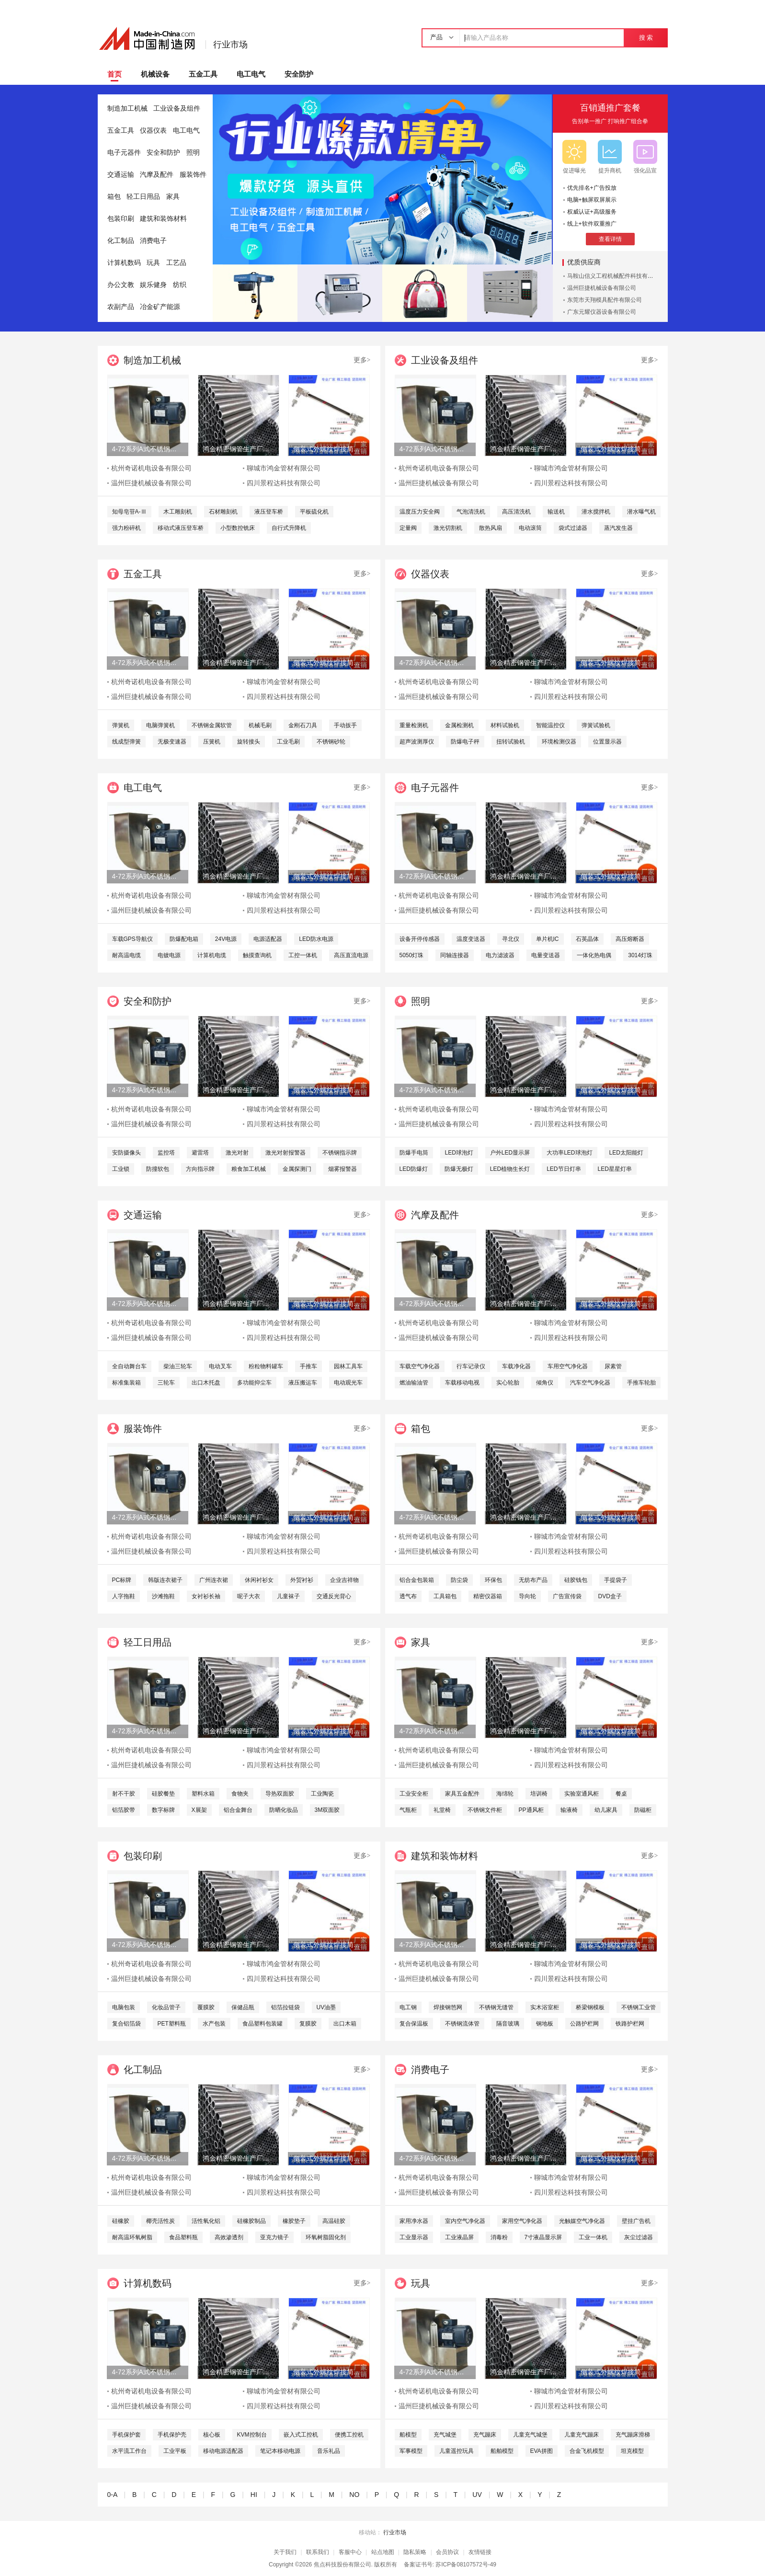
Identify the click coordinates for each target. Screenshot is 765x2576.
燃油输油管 (414, 1382)
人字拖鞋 (123, 1596)
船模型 (408, 2434)
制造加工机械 (127, 108)
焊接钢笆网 (448, 2007)
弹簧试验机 (596, 725)
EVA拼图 (541, 2451)
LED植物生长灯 (510, 1169)
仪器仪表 (153, 130)
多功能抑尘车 (254, 1382)
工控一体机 (302, 955)
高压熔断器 (630, 939)
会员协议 (447, 2552)
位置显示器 (607, 741)
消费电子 (153, 240)
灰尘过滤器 (638, 2237)
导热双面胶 (279, 1793)
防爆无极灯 (459, 1169)
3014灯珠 (640, 955)
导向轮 (527, 1596)
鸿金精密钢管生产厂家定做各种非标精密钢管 (238, 449)
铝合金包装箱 (417, 1580)
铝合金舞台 (238, 1810)
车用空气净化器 (568, 1366)
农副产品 (120, 306)
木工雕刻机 (177, 511)
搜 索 (646, 37)
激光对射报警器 (285, 1152)
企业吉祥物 (344, 1580)
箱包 (114, 196)
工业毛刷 (288, 741)
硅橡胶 (120, 2221)
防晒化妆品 (283, 1810)
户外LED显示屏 (510, 1152)
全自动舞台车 (129, 1366)
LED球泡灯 (459, 1152)
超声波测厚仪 (417, 741)
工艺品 (176, 262)
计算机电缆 (211, 955)
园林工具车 (348, 1366)
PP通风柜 (531, 1810)
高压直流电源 (351, 955)
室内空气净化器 (465, 2221)
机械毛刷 (260, 725)
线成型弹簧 (126, 741)
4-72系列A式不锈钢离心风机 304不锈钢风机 (147, 449)
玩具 (153, 262)
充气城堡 (445, 2434)
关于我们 (285, 2552)
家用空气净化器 (522, 2221)
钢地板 (544, 2023)
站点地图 (382, 2552)
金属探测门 (297, 1169)
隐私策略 (414, 2552)
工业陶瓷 (322, 1793)
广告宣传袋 (567, 1596)
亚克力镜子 (274, 2237)
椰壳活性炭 (160, 2221)
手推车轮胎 (641, 1382)
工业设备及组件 (176, 108)
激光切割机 (448, 528)
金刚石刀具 (302, 725)
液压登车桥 (268, 511)
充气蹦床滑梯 (633, 2434)
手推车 (308, 1366)
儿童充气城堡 (530, 2434)
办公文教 (120, 284)
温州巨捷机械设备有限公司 (601, 288)
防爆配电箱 (184, 939)
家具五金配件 (462, 1793)
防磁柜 (642, 1810)
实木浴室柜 (544, 2007)
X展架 (199, 1810)
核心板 (211, 2434)
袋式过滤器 (573, 528)
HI (254, 2494)
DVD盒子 (610, 1596)
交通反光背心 (334, 1596)
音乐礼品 (328, 2451)
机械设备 (155, 74)
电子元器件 (124, 152)
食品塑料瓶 (183, 2237)
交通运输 (120, 174)
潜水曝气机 (641, 511)
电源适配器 (267, 939)
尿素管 (613, 1366)
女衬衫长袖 (206, 1596)
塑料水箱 (203, 1793)
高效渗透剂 (229, 2237)
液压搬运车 (302, 1382)
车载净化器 (516, 1366)
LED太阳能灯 (626, 1152)
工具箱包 (445, 1596)
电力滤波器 (500, 955)
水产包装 (214, 2023)
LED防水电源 (316, 939)
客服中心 (350, 2552)
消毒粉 (499, 2237)
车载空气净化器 (420, 1366)
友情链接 (479, 2552)
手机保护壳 (172, 2434)
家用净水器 (414, 2221)
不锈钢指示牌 (339, 1152)
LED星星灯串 (615, 1169)
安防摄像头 (126, 1152)
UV (476, 2494)
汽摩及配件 (156, 174)
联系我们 (317, 2552)
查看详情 (610, 239)
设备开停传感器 (420, 939)
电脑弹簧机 (160, 725)
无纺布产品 (533, 1580)
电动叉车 (220, 1366)
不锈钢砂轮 (331, 741)
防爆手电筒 (414, 1152)
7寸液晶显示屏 (543, 2237)
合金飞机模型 (587, 2451)
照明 (193, 152)
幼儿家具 (605, 1810)
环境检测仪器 (559, 741)
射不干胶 (123, 1793)
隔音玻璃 (507, 2023)
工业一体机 (593, 2237)
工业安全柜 (414, 1793)
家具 (173, 196)
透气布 (408, 1596)
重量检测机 (414, 725)
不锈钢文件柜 (485, 1810)
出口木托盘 (206, 1382)
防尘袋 (459, 1580)
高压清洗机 (516, 511)
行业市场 (230, 44)
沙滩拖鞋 (163, 1596)
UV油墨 (326, 2007)
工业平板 (174, 2451)
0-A (112, 2494)
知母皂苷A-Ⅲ (129, 511)
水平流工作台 (129, 2451)
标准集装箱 (126, 1382)
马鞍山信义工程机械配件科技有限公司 (616, 276)
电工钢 (408, 2007)
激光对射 (237, 1152)
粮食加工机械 (248, 1169)
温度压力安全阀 (420, 511)
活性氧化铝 (206, 2221)
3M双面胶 (327, 1810)
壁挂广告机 (636, 2221)
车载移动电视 (462, 1382)
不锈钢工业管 (638, 2007)
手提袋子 (615, 1580)
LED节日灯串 (564, 1169)
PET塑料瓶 (172, 2023)
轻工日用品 (143, 196)
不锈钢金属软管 (212, 725)
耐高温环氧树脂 (132, 2237)
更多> (362, 360)
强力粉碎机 (126, 528)
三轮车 (166, 1382)
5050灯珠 (412, 955)
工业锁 (120, 1169)
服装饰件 (193, 174)
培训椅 (539, 1793)
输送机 (556, 511)
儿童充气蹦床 (581, 2434)
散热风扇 (490, 528)
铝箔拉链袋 (285, 2007)
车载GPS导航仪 (132, 939)
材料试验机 (505, 725)
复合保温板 (414, 2023)
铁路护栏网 (630, 2023)
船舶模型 (502, 2451)
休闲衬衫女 (259, 1580)
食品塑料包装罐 (262, 2023)
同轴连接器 (454, 955)
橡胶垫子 (294, 2221)
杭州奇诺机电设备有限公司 (151, 468)
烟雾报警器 (342, 1169)
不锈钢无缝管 (496, 2007)
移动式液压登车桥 (181, 528)
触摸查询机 (257, 955)
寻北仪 (510, 939)
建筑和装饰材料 (163, 218)
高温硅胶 (333, 2221)
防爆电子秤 (465, 741)
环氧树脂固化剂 (326, 2237)
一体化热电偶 (594, 955)
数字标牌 (163, 1810)
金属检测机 (459, 725)
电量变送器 (545, 955)
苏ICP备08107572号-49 (465, 2564)
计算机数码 (124, 262)
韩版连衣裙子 (165, 1580)
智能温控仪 (550, 725)
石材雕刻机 (223, 511)
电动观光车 (348, 1382)
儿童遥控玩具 (456, 2451)
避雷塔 (200, 1152)
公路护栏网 (584, 2023)
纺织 (179, 284)
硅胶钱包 (575, 1580)
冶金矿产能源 (160, 306)
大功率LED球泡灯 (569, 1152)
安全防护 (299, 74)
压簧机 (211, 741)
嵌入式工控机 (301, 2434)
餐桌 (621, 1793)
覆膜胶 (206, 2007)
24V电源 (226, 939)
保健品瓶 (242, 2007)
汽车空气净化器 (590, 1382)
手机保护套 (126, 2434)
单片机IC (547, 939)
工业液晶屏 (459, 2237)
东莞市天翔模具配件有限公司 (604, 300)
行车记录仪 (471, 1366)
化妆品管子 (166, 2007)
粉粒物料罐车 (266, 1366)
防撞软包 (157, 1169)
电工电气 (251, 74)
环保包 (493, 1580)
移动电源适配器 (223, 2451)
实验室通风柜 (581, 1793)
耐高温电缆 (126, 955)
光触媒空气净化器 (582, 2221)
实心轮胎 (507, 1382)
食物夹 (240, 1793)
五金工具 (203, 74)
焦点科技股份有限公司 (342, 2564)
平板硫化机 (314, 511)
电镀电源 (169, 955)
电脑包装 (123, 2007)
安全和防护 (163, 152)
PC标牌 (122, 1580)
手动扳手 (345, 725)
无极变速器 (172, 741)
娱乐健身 (153, 284)
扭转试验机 (510, 741)
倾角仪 (544, 1382)
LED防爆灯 (414, 1169)
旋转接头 (248, 741)
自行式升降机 (289, 528)
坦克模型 (632, 2451)
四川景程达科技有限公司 (283, 483)
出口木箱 (344, 2023)
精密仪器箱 (487, 1596)
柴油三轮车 (177, 1366)
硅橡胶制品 (251, 2221)
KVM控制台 (252, 2434)
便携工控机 (349, 2434)
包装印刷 (120, 218)
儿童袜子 (288, 1596)
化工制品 (120, 240)
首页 (114, 74)
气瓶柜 (408, 1810)
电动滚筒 (530, 528)
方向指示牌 (200, 1169)
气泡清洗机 (471, 511)
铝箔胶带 (123, 1810)
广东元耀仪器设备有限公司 (601, 312)
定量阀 (408, 528)
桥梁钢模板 (590, 2007)
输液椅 (569, 1810)
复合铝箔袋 (126, 2023)
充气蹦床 (484, 2434)
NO (354, 2494)
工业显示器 (414, 2237)
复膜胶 (308, 2023)
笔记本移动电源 (280, 2451)
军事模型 (411, 2451)
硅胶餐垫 (163, 1793)
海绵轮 (505, 1793)
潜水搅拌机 (596, 511)
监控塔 (166, 1152)
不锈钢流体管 (462, 2023)
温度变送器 (471, 939)
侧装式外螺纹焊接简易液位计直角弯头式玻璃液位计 (328, 449)
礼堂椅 (442, 1810)
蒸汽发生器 (618, 528)
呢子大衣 (248, 1596)
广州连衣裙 (213, 1580)
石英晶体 (587, 939)
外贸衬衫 (301, 1580)
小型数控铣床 (237, 528)
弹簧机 (120, 725)
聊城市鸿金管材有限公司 (283, 468)
